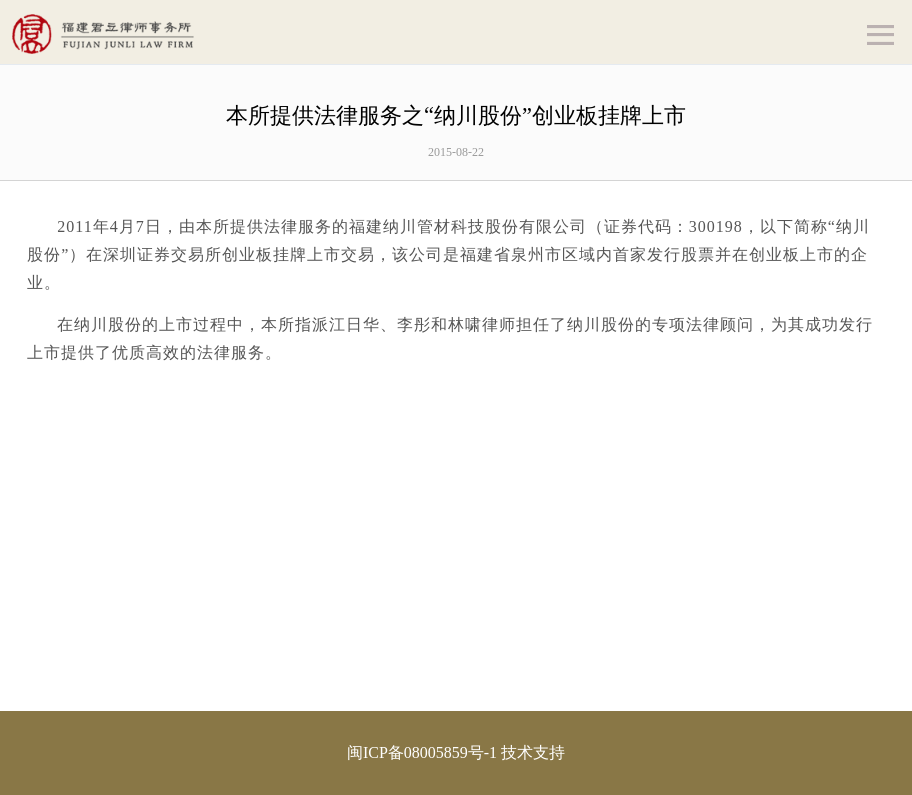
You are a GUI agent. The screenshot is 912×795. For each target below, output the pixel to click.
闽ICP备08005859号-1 (422, 752)
